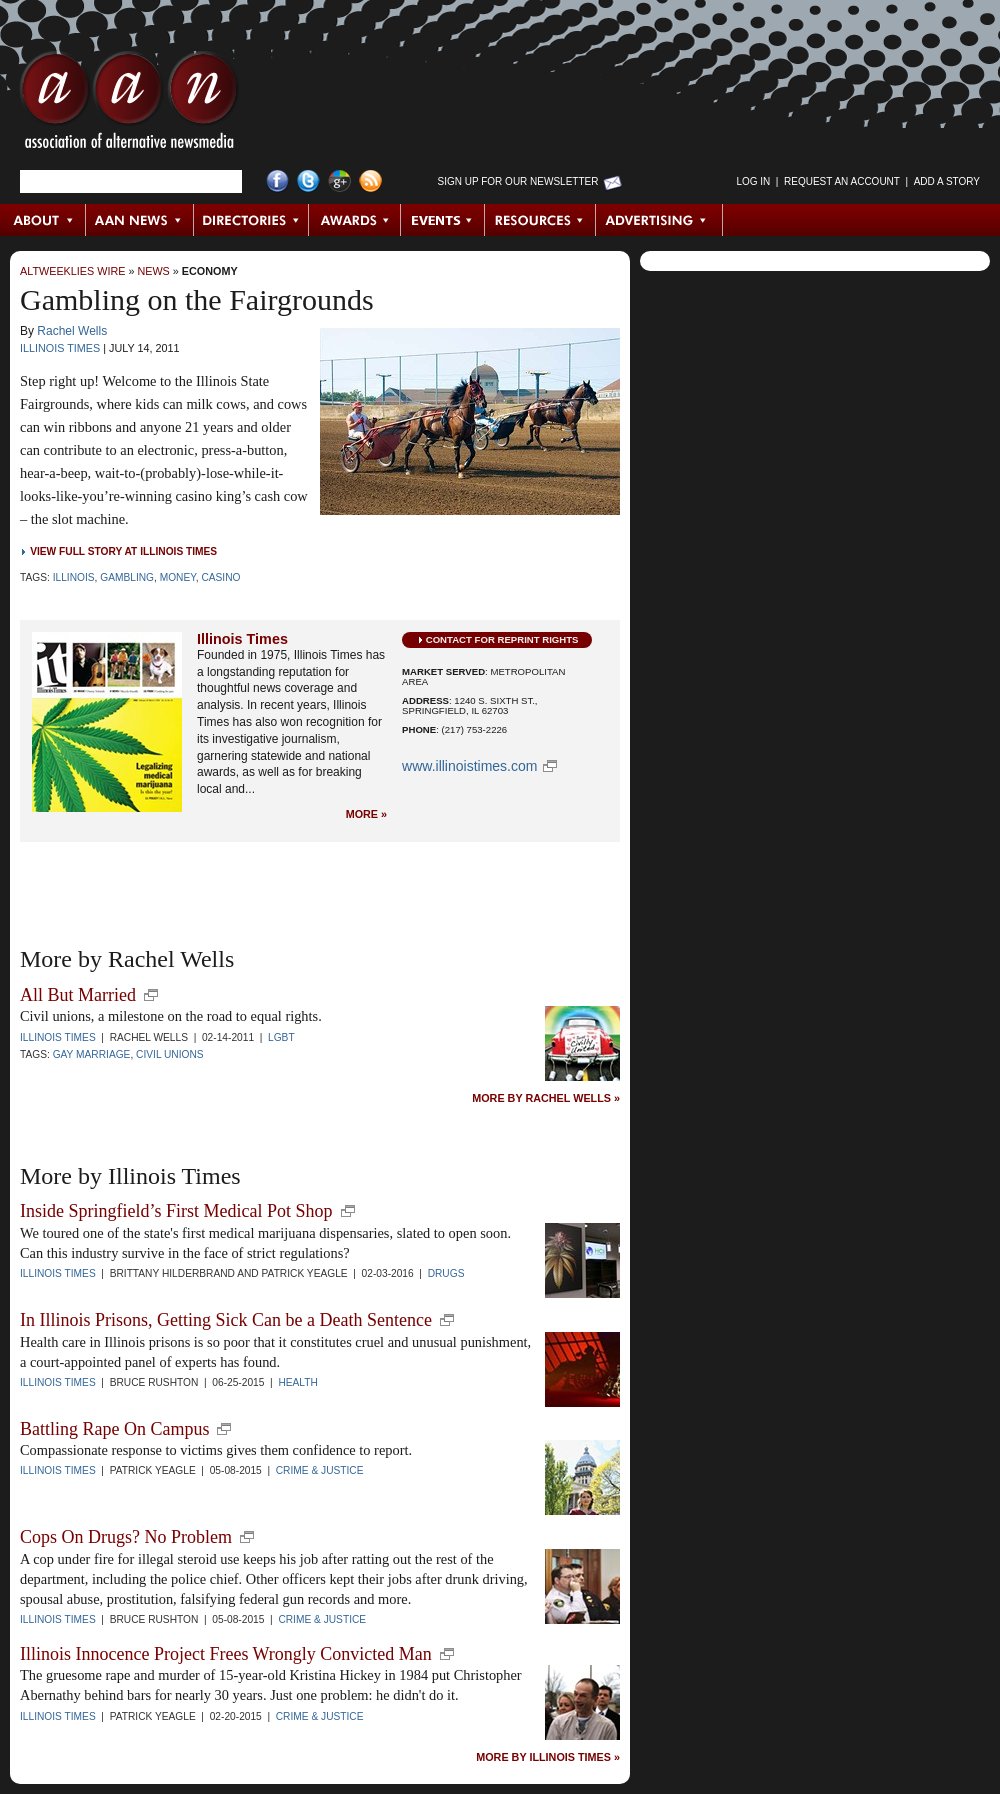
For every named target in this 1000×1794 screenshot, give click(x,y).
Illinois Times (60, 348)
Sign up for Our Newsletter (518, 181)
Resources (540, 220)
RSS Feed (370, 181)
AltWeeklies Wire (72, 271)
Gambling (127, 577)
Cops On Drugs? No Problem (126, 1537)
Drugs (446, 1273)
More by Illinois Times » (548, 1757)
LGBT (281, 1037)
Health (297, 1382)
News (153, 271)
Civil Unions (170, 1054)
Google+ (339, 181)
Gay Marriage (92, 1054)
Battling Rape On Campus (114, 1429)
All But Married (78, 995)
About (43, 220)
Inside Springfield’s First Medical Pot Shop (176, 1211)
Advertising (659, 220)
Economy (210, 271)
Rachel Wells (72, 331)
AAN (129, 105)
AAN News (140, 220)
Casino (220, 577)
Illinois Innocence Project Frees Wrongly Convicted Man (226, 1654)
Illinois (74, 577)
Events (443, 220)
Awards (355, 220)
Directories (251, 220)
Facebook (277, 181)
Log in (753, 181)
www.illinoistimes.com (469, 766)
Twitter (308, 181)
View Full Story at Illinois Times (123, 551)
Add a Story (947, 181)
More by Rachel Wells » (546, 1098)
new (151, 995)
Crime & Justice (320, 1470)
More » (366, 814)
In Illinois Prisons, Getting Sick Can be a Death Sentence (226, 1320)
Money (178, 577)
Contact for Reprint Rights (502, 639)
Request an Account (842, 181)
